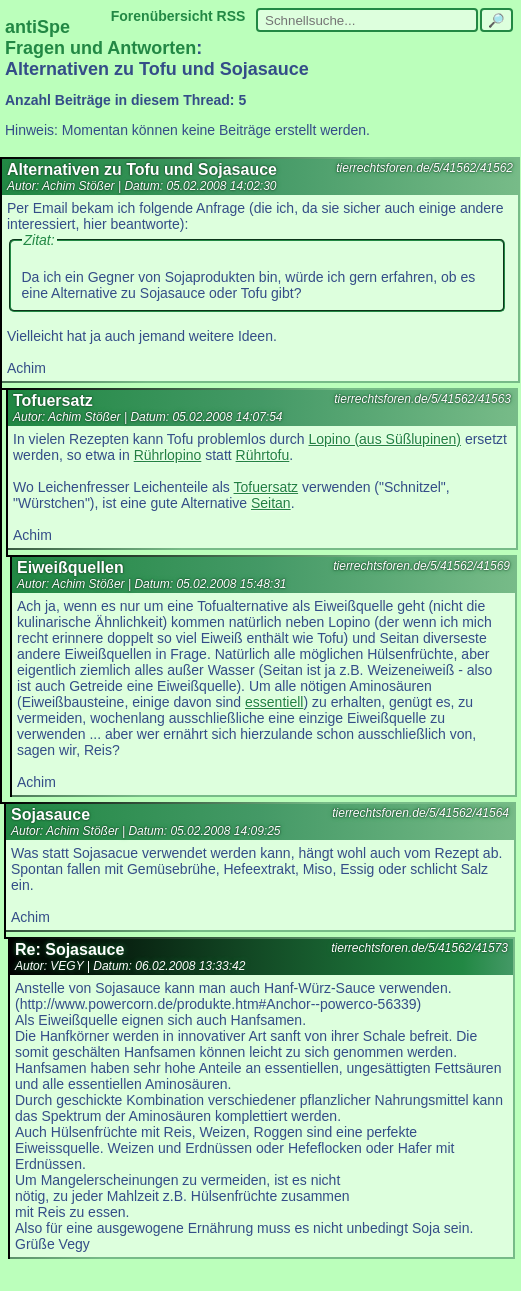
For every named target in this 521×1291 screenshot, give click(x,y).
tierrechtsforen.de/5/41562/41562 (424, 168)
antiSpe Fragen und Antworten (100, 37)
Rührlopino (168, 455)
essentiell (274, 702)
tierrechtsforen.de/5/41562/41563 (422, 399)
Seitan (271, 503)
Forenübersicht (162, 16)
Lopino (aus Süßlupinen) (384, 439)
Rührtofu (263, 455)
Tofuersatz (266, 487)
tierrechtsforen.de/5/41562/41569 (421, 566)
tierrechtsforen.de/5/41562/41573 (419, 948)
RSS (231, 16)
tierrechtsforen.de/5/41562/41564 (420, 813)
